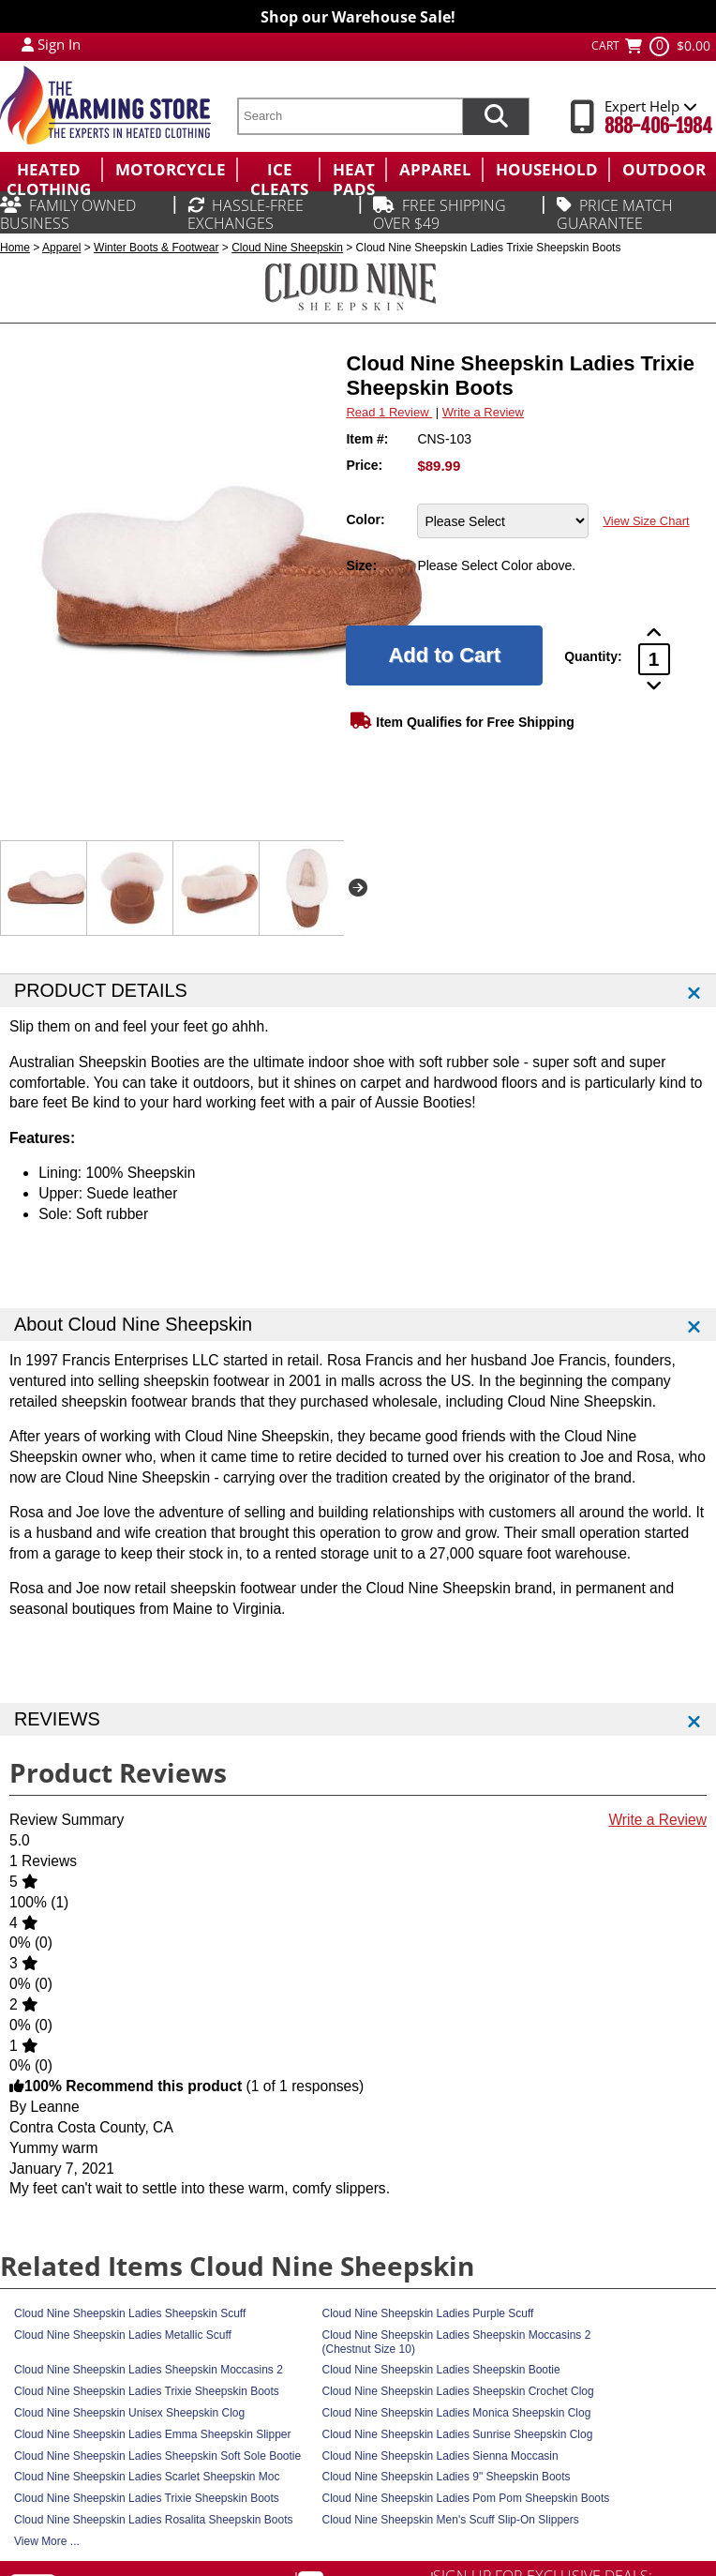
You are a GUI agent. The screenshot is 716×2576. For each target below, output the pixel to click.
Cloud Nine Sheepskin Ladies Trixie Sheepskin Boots (146, 2391)
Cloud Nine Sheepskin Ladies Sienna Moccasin (440, 2456)
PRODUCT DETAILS (100, 990)
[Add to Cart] (444, 655)
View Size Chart (646, 521)
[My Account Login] (28, 44)
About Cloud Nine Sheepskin (133, 1324)
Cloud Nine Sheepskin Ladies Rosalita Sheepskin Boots (153, 2519)
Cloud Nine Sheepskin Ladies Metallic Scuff (122, 2335)
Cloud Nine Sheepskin (287, 247)
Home (15, 247)
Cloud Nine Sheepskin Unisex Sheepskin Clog (129, 2412)
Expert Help (650, 106)
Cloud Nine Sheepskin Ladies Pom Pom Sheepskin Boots (466, 2498)
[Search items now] (496, 116)
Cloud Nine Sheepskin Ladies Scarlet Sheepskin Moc (147, 2476)
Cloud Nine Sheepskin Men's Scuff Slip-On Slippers (450, 2519)
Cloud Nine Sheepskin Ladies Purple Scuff (428, 2313)
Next (358, 888)
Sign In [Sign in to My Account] (59, 44)
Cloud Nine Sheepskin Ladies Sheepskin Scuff (130, 2313)
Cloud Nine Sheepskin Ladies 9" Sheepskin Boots (446, 2476)
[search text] (349, 116)
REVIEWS (57, 1719)
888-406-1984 (658, 126)
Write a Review (483, 412)
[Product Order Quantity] (654, 659)
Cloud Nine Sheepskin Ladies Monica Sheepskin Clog (456, 2412)
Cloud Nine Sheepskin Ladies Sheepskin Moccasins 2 (148, 2369)
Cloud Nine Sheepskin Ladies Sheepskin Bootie (441, 2369)
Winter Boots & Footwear (156, 247)
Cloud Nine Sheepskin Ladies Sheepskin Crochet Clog (458, 2391)
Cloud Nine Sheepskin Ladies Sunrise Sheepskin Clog (457, 2434)
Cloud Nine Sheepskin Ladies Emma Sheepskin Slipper (152, 2434)
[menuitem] (50, 170)
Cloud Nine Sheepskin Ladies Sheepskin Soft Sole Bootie (157, 2456)
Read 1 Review (389, 412)
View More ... (47, 2541)
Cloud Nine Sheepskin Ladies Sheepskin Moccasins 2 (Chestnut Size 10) (456, 2342)
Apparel (61, 247)
